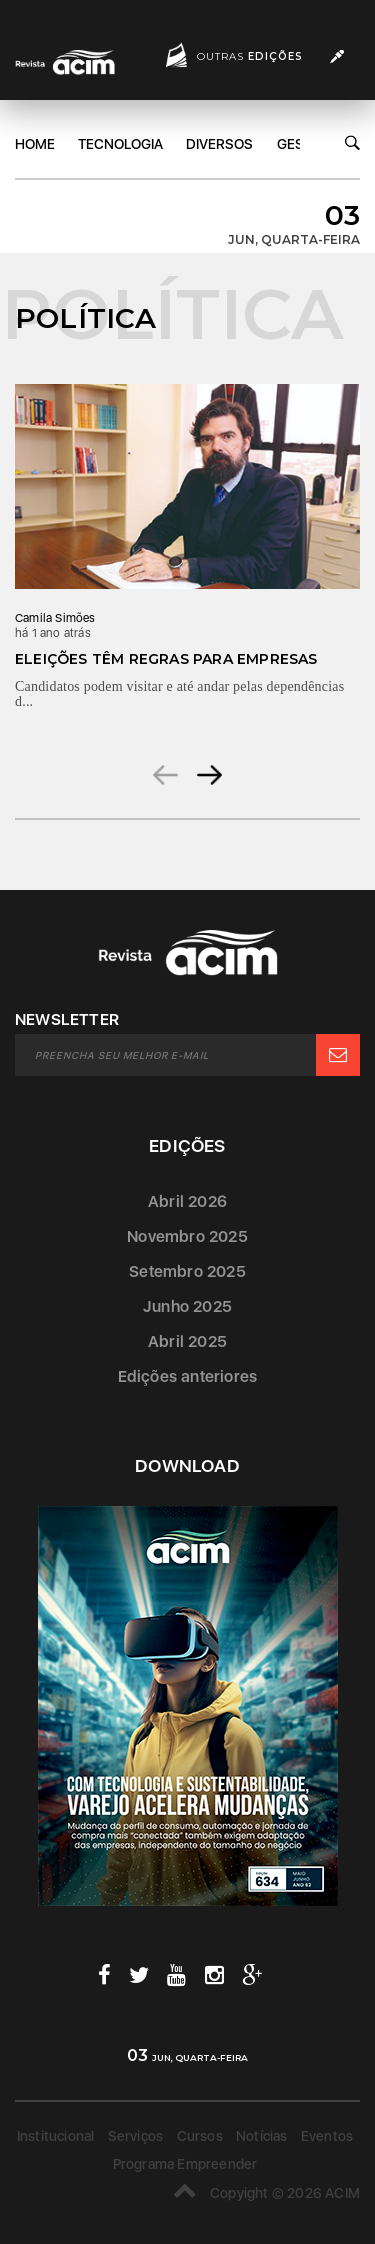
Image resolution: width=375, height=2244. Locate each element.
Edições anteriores (188, 1376)
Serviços (136, 2136)
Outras (250, 56)
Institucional (56, 2136)
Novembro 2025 (187, 1236)
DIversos (219, 144)
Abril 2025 (187, 1341)
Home (35, 144)
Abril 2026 (187, 1201)
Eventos (327, 2136)
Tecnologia (120, 144)
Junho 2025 (187, 1306)
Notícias (262, 2136)
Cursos (200, 2136)
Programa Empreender (185, 2164)
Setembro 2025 (187, 1271)
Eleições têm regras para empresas (166, 659)
